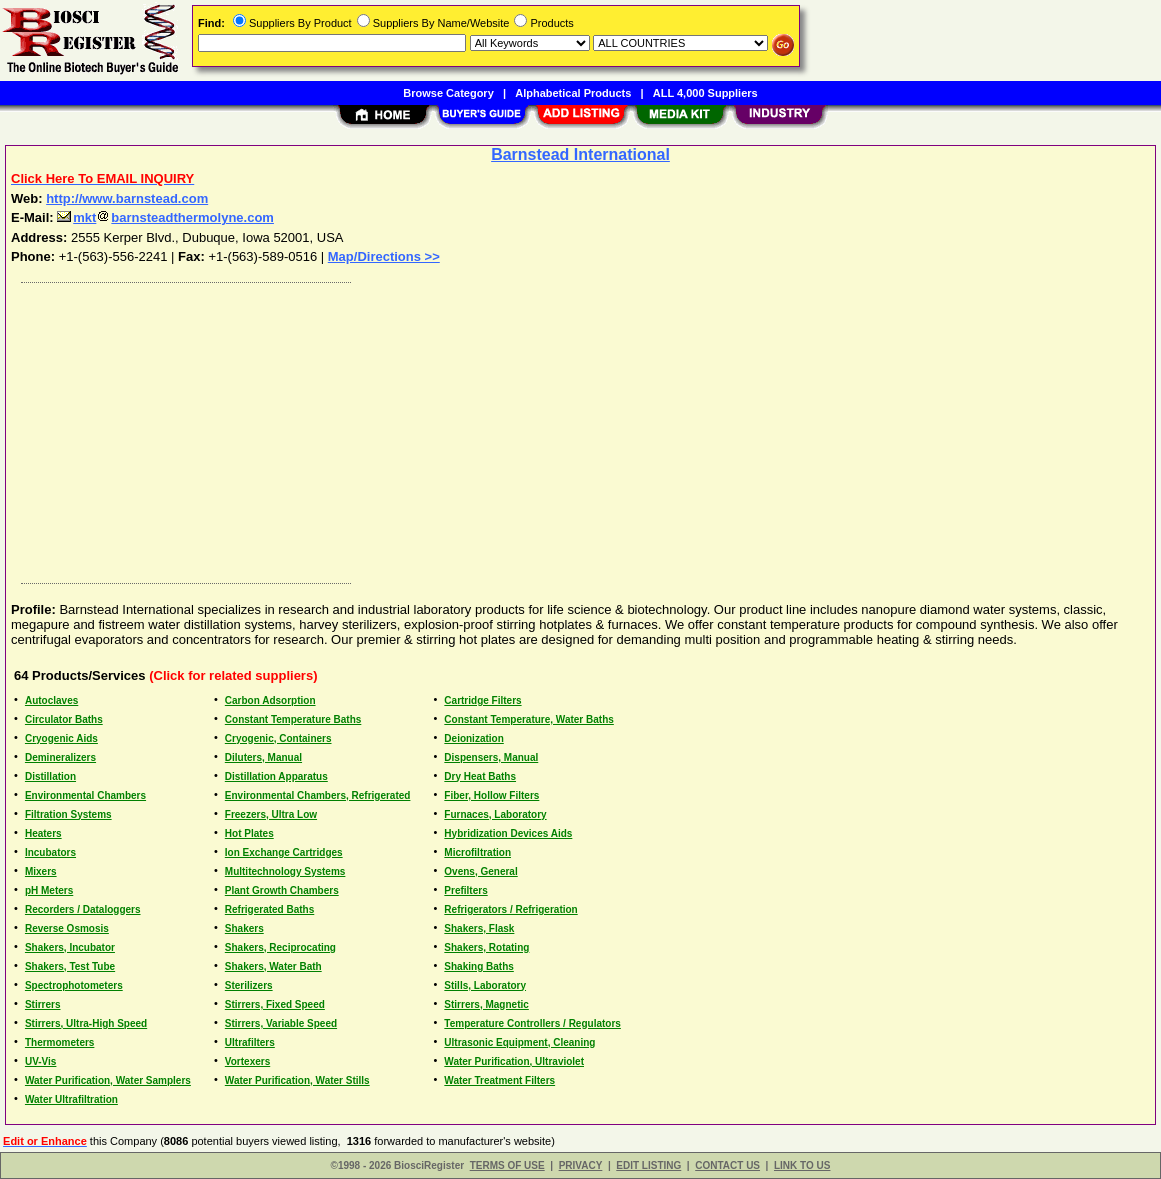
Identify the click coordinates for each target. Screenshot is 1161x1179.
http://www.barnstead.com (127, 198)
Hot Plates (249, 833)
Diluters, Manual (263, 757)
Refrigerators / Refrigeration (510, 909)
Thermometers (59, 1042)
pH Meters (49, 890)
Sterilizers (249, 985)
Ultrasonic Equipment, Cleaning (519, 1042)
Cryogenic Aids (61, 738)
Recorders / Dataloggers (83, 909)
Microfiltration (477, 852)
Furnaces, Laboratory (495, 814)
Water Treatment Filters (499, 1080)
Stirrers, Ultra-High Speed (86, 1023)
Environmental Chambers (85, 795)
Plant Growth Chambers (282, 890)
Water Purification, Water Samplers (108, 1080)
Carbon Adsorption (270, 700)
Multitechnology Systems (285, 871)
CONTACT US (727, 1165)
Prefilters (465, 890)
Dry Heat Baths (480, 776)
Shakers (244, 928)
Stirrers (43, 1004)
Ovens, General (480, 871)
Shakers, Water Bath (273, 966)
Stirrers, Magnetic (486, 1004)
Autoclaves (51, 700)
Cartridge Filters (482, 700)
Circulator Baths (64, 719)
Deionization (473, 738)
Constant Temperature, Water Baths (528, 719)
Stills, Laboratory (485, 985)
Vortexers (247, 1061)
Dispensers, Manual (491, 757)
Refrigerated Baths (269, 909)
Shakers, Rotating (486, 947)
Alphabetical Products (573, 93)
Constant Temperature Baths (293, 719)
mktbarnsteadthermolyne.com (165, 217)
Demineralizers (60, 757)
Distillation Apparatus (276, 776)
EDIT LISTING (648, 1165)
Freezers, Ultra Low (271, 814)
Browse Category (448, 93)
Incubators (50, 852)
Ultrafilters (250, 1042)
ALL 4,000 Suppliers (705, 93)
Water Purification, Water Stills (297, 1080)
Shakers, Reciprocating (280, 947)
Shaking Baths (478, 966)
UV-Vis (41, 1061)
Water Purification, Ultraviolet (514, 1061)
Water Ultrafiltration (71, 1099)
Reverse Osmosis (67, 928)
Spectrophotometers (74, 985)
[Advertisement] (581, 428)
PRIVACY (581, 1165)
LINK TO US (802, 1165)
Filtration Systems (68, 814)
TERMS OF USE (507, 1165)
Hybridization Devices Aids (508, 833)
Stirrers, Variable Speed (281, 1023)
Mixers (41, 871)
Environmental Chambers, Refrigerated (318, 795)
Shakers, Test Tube (70, 966)
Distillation (50, 776)
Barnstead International (580, 154)
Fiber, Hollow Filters (491, 795)
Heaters (43, 833)
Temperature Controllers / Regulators (532, 1023)
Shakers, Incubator (70, 947)
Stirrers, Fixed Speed (275, 1004)
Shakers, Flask (479, 928)
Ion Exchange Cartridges (284, 852)
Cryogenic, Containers (278, 738)
